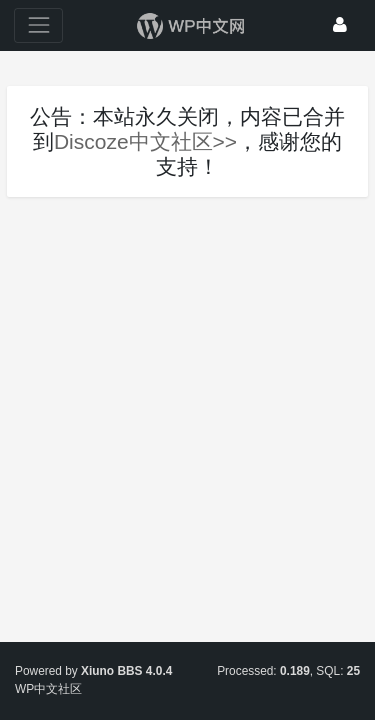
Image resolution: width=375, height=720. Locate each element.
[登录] (340, 25)
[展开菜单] (38, 25)
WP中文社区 (48, 689)
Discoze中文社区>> (145, 141)
